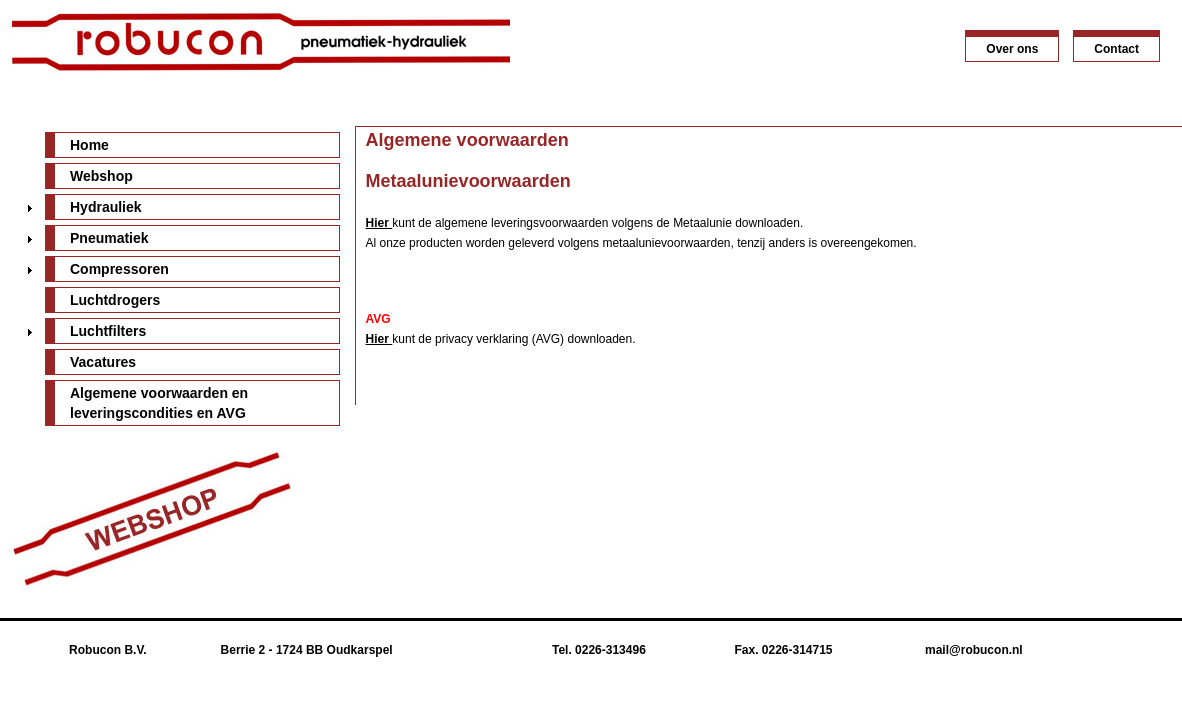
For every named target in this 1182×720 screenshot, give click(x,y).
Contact (1116, 49)
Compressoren (119, 269)
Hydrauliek (106, 207)
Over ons (1012, 49)
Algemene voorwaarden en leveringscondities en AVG (159, 403)
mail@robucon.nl (974, 650)
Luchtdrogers (115, 300)
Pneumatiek (109, 238)
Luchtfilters (108, 331)
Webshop (101, 176)
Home (89, 145)
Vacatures (103, 362)
